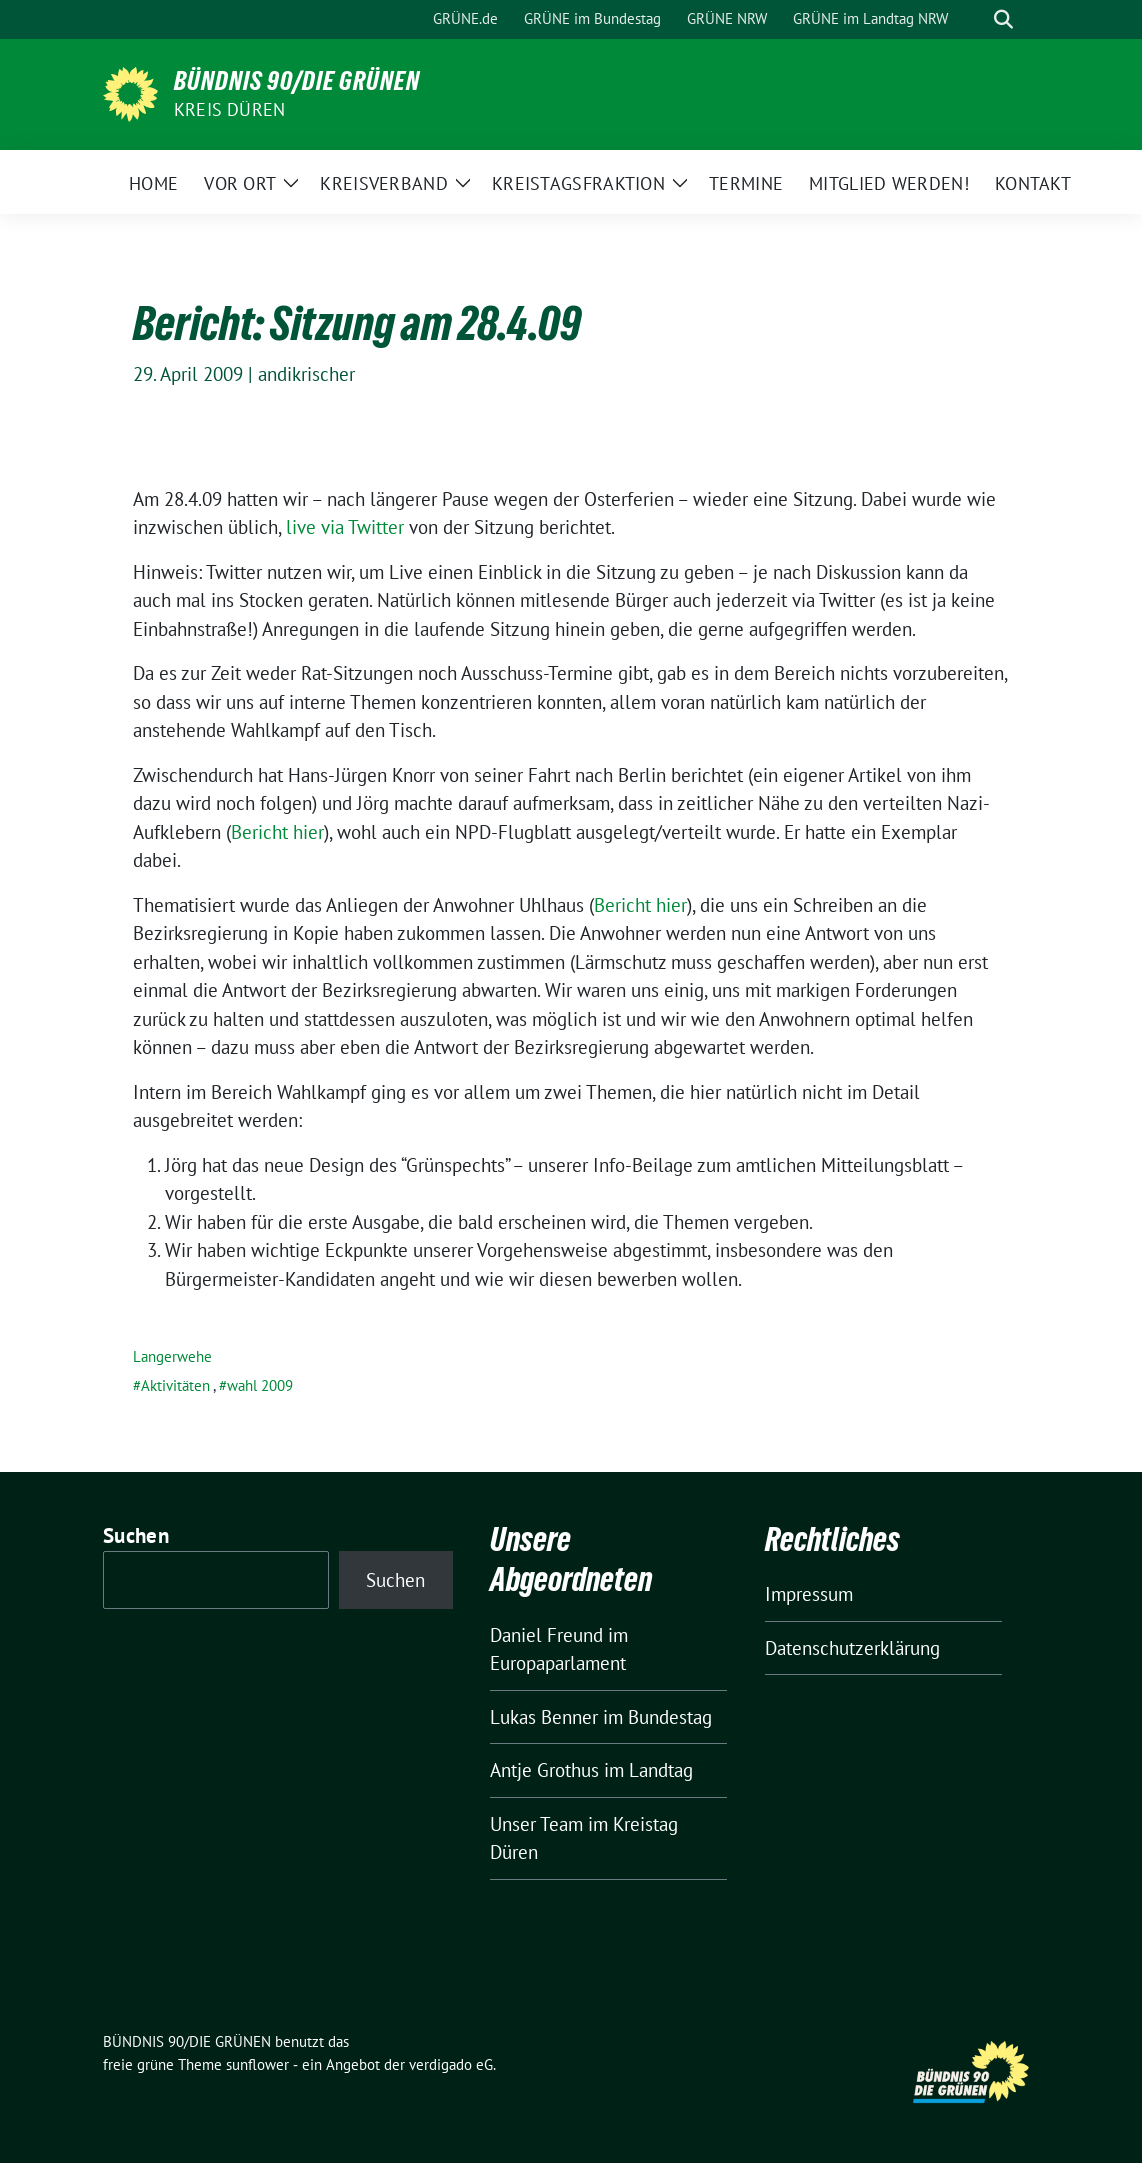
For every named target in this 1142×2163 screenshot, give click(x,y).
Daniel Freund (546, 1635)
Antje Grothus (544, 1770)
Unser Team (536, 1824)
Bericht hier (277, 832)
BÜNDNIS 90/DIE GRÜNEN (297, 81)
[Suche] (975, 19)
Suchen (136, 1535)
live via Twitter (345, 527)
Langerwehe (172, 1356)
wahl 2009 (260, 1385)
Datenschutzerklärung (852, 1648)
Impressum (809, 1594)
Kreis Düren (229, 109)
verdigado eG (451, 2064)
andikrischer (306, 374)
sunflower (257, 2064)
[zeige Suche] (1003, 19)
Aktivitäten (175, 1385)
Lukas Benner (544, 1717)
